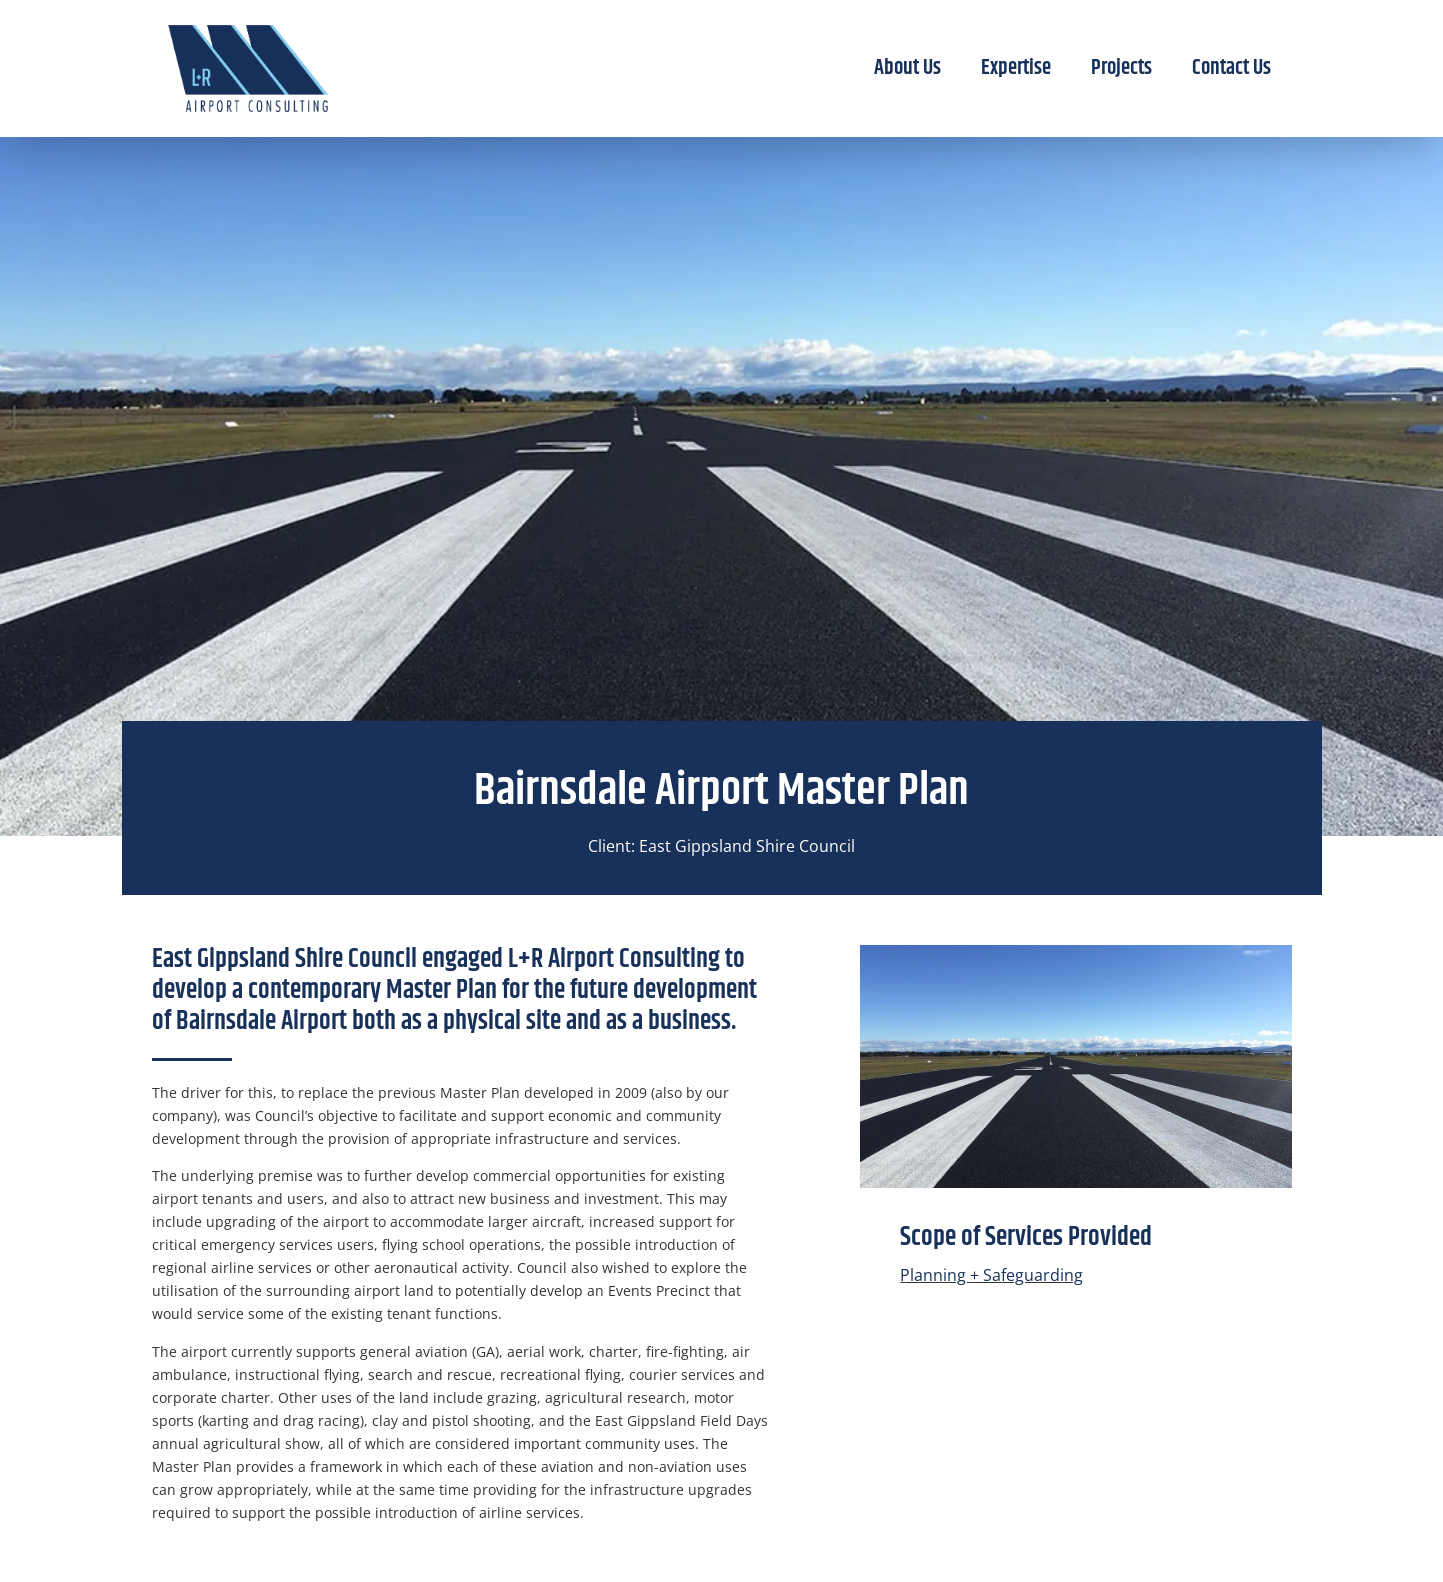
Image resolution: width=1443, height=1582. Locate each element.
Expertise (1016, 68)
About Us (907, 68)
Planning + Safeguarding (991, 1275)
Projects (1121, 68)
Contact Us (1231, 68)
